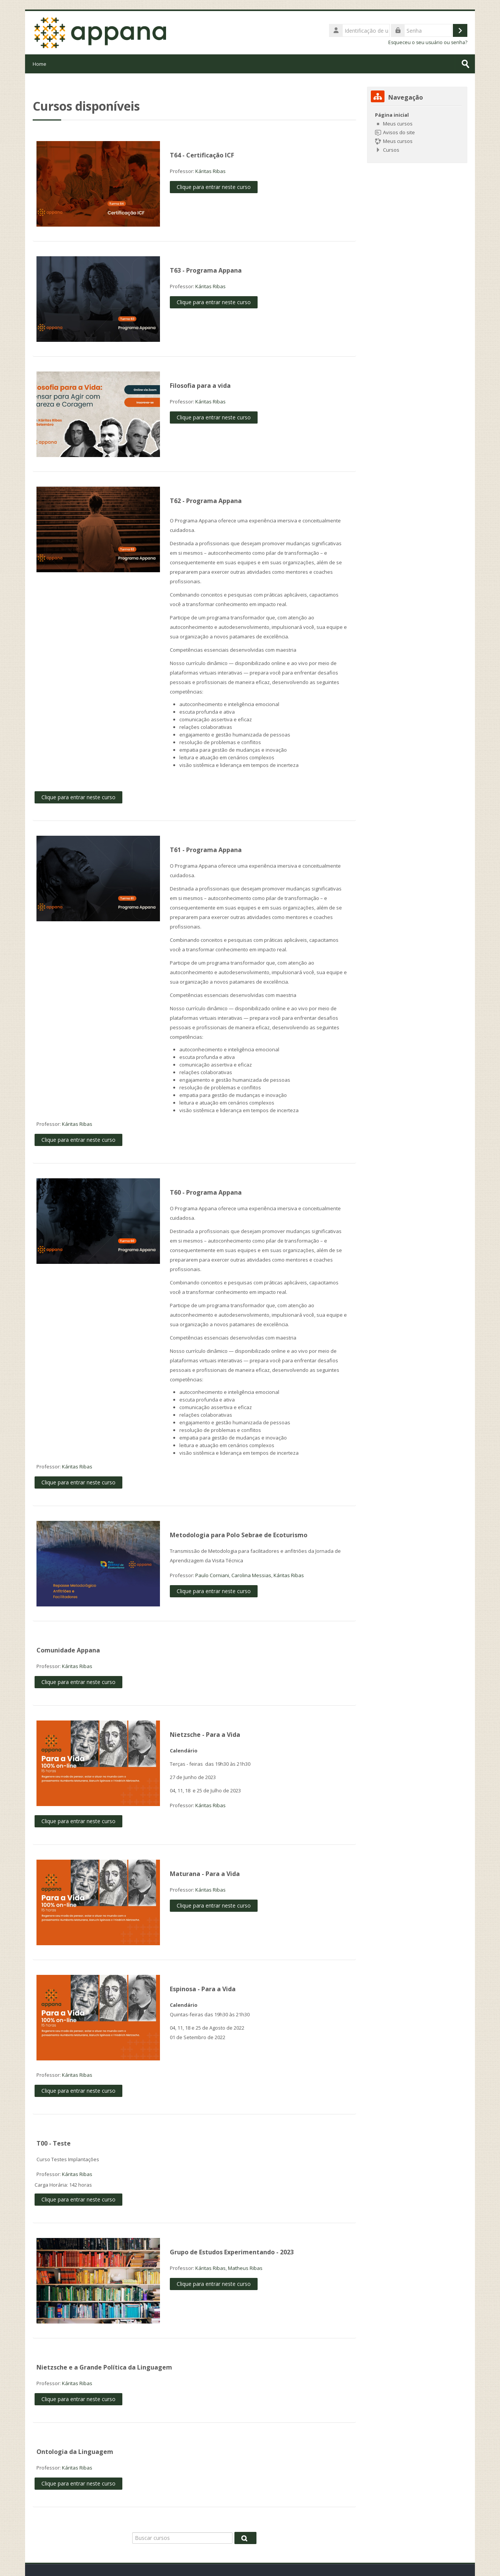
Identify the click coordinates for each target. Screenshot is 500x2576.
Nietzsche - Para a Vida (205, 1734)
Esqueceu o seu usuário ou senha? (427, 42)
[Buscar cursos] (182, 2538)
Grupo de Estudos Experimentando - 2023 (232, 2252)
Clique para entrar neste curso (214, 186)
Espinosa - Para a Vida (203, 1989)
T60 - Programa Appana (206, 1192)
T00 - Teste (53, 2143)
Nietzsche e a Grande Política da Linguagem (104, 2367)
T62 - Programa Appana (206, 501)
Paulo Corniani (212, 1575)
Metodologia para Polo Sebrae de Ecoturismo (238, 1535)
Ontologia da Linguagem (74, 2451)
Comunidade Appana (68, 1650)
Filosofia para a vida (200, 385)
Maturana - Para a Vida (205, 1874)
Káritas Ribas (210, 171)
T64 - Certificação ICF (202, 155)
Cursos (391, 149)
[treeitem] (417, 132)
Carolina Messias (251, 1575)
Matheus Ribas (245, 2268)
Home (39, 63)
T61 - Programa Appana (206, 850)
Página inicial (392, 114)
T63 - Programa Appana (206, 270)
